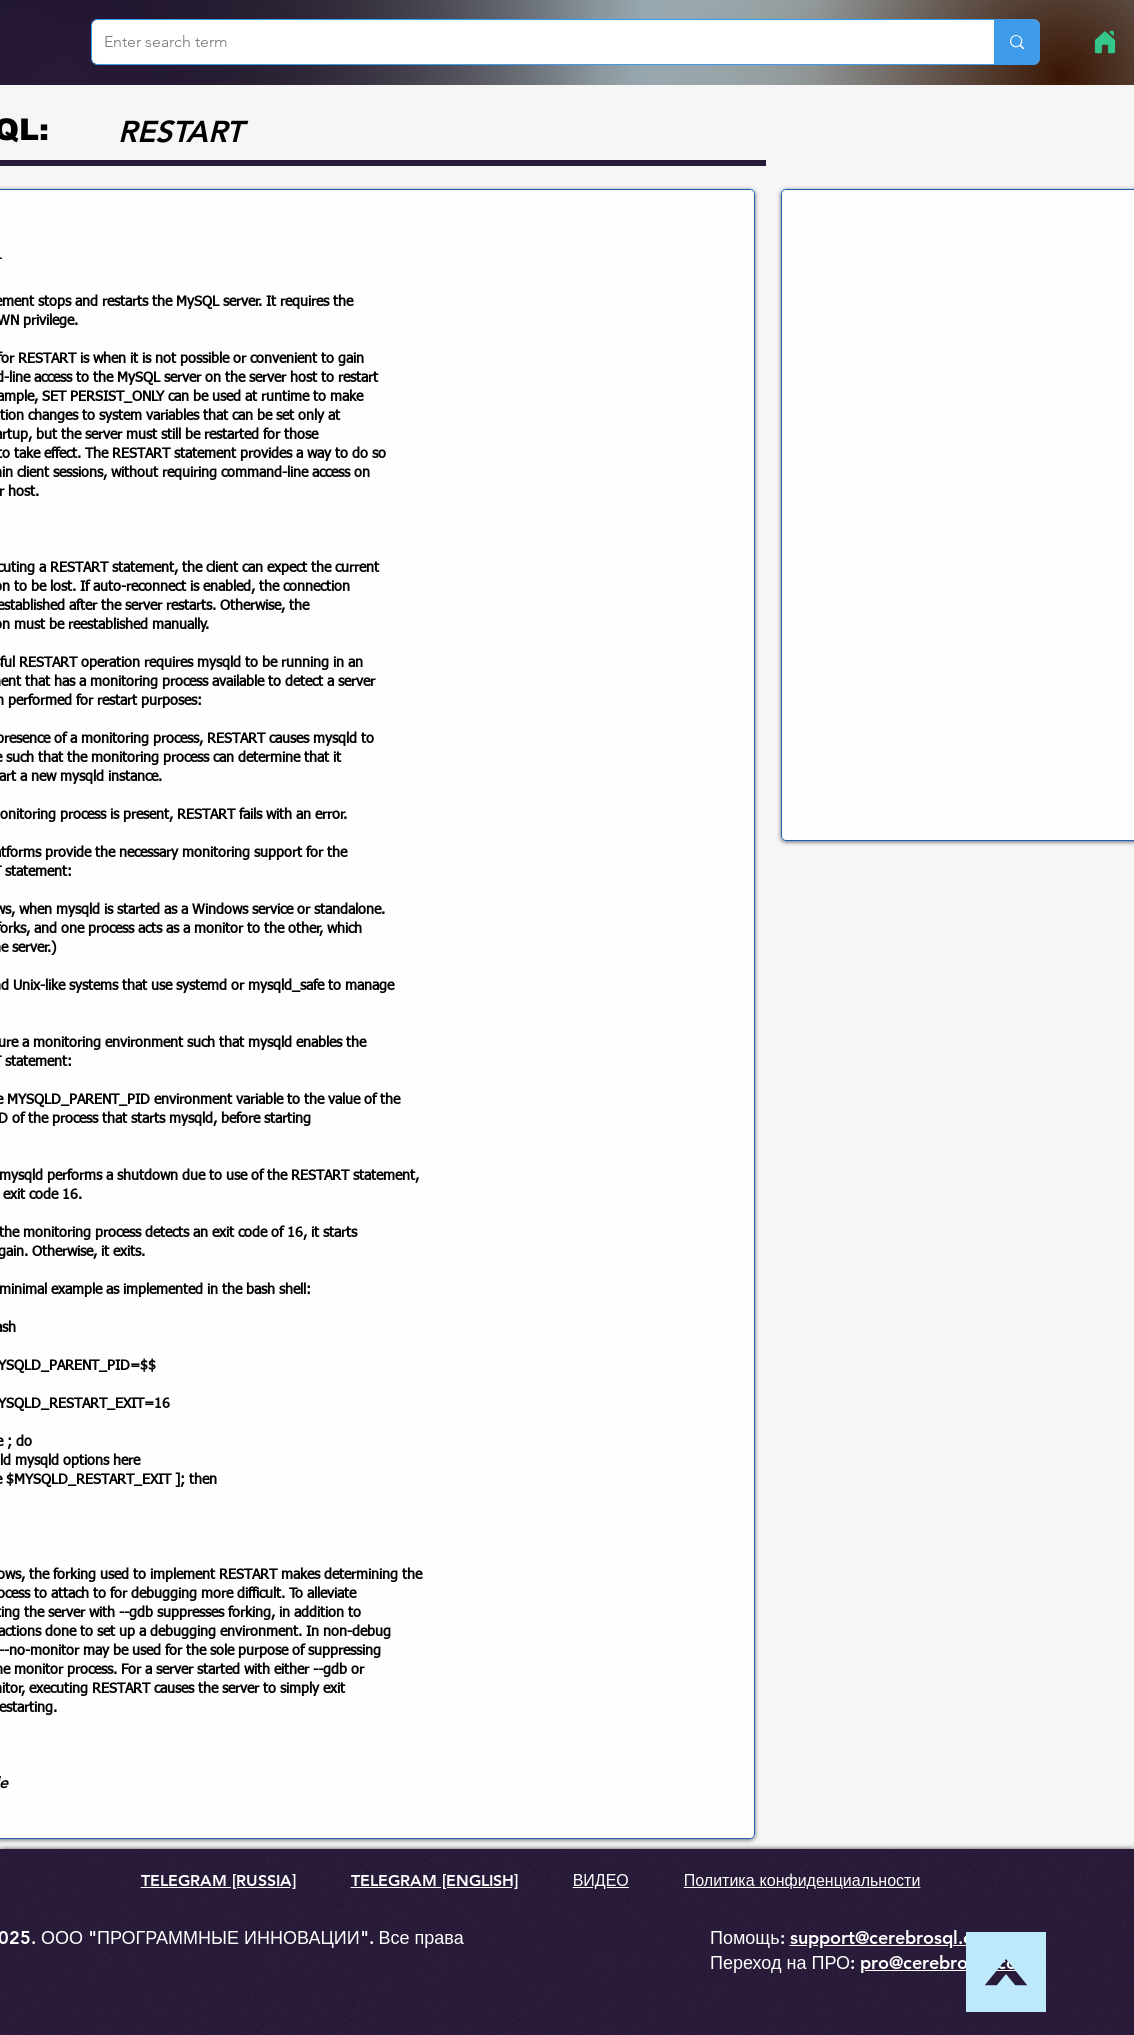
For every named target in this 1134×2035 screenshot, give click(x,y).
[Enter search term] (528, 42)
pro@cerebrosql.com (946, 1962)
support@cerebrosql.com (894, 1937)
